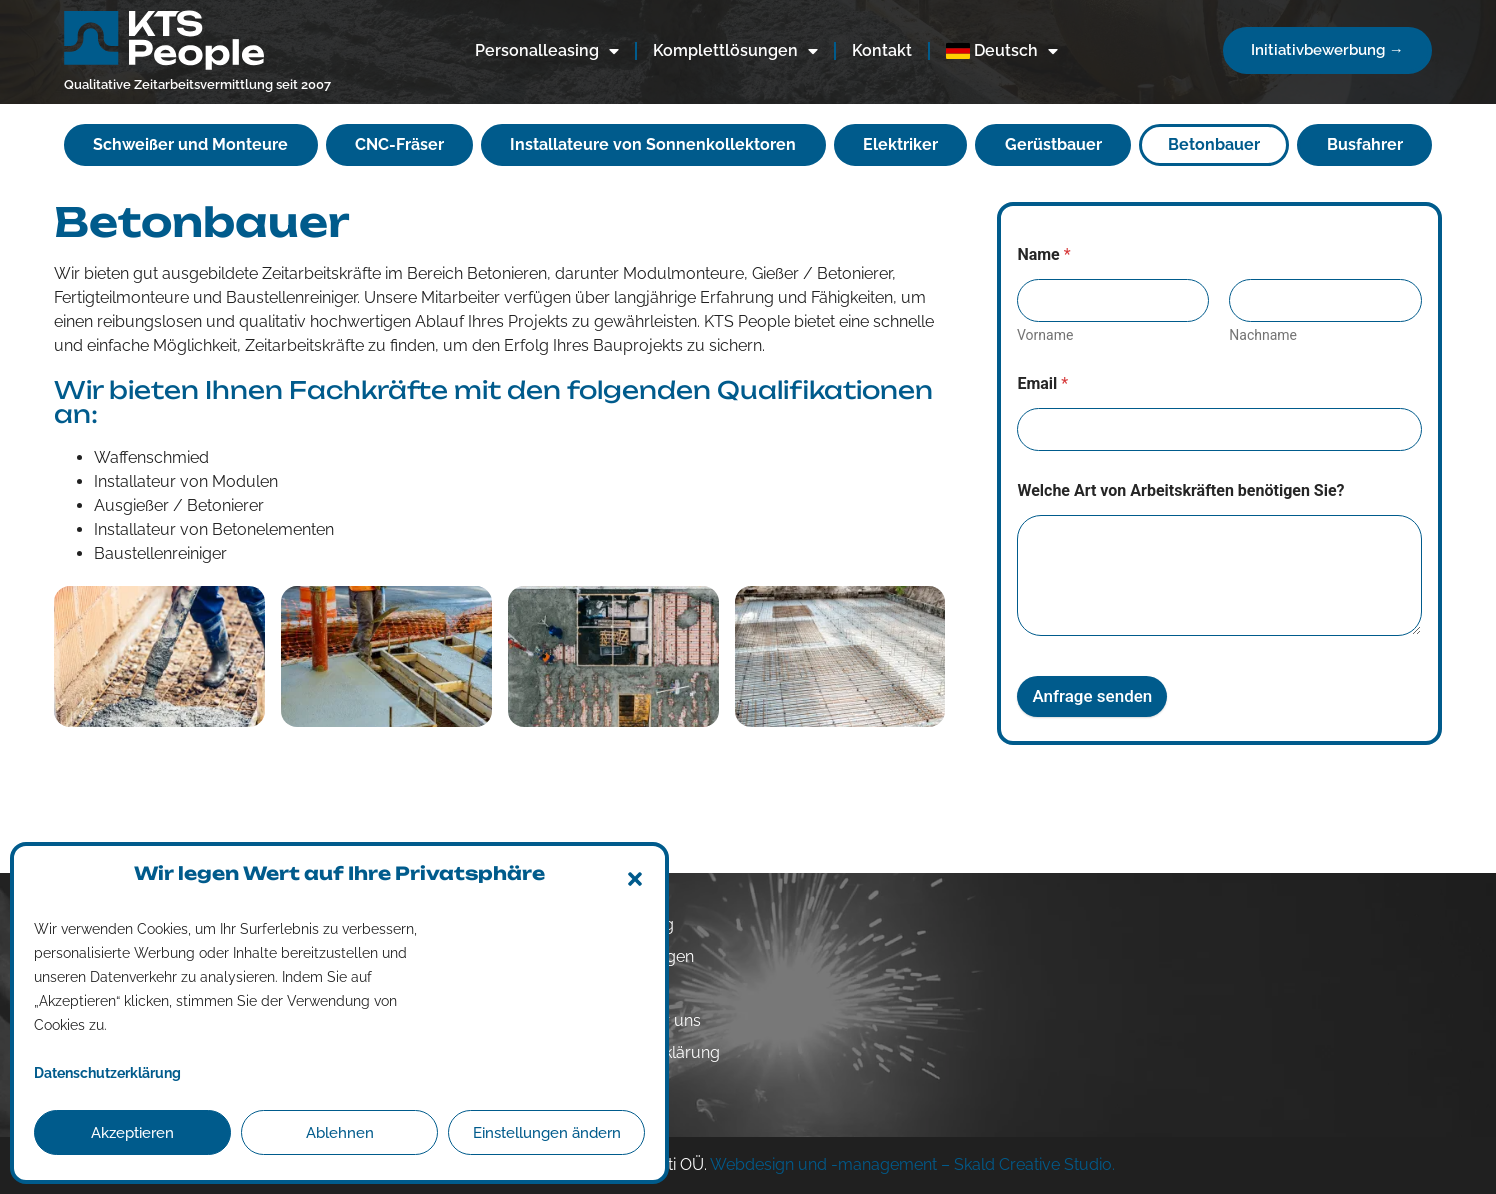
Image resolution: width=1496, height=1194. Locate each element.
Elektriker (900, 144)
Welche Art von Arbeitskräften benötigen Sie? (1180, 490)
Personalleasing (547, 51)
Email (1042, 383)
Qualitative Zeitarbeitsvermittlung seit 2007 (197, 84)
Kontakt (882, 50)
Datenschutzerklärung (638, 1052)
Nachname (1264, 335)
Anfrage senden (1092, 696)
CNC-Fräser (399, 144)
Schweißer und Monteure (190, 144)
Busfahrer (1365, 144)
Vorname (1045, 335)
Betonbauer (1214, 144)
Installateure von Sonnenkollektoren (653, 144)
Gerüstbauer (1053, 144)
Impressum (599, 1084)
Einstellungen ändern (547, 1133)
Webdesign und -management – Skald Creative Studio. (912, 1164)
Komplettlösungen (735, 51)
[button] (635, 879)
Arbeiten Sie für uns (629, 1020)
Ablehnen (340, 1133)
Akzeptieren (132, 1133)
